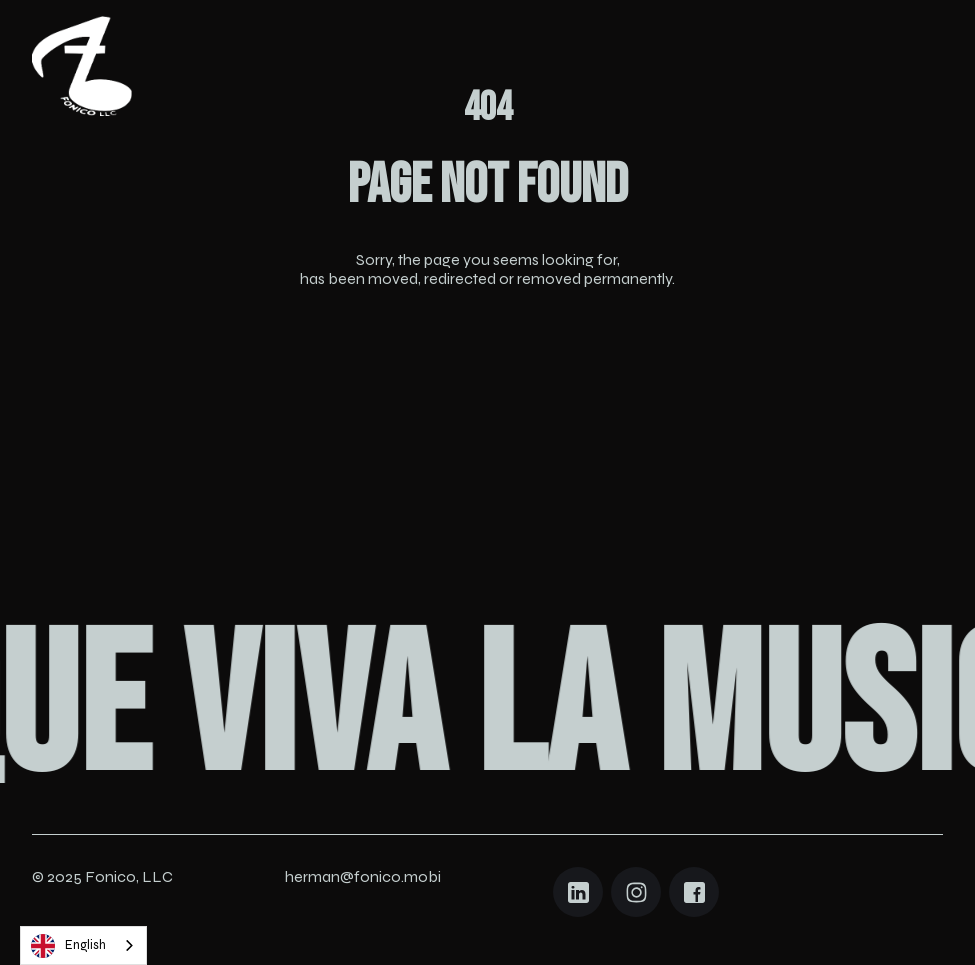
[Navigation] (82, 66)
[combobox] (83, 945)
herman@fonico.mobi (363, 876)
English (68, 946)
